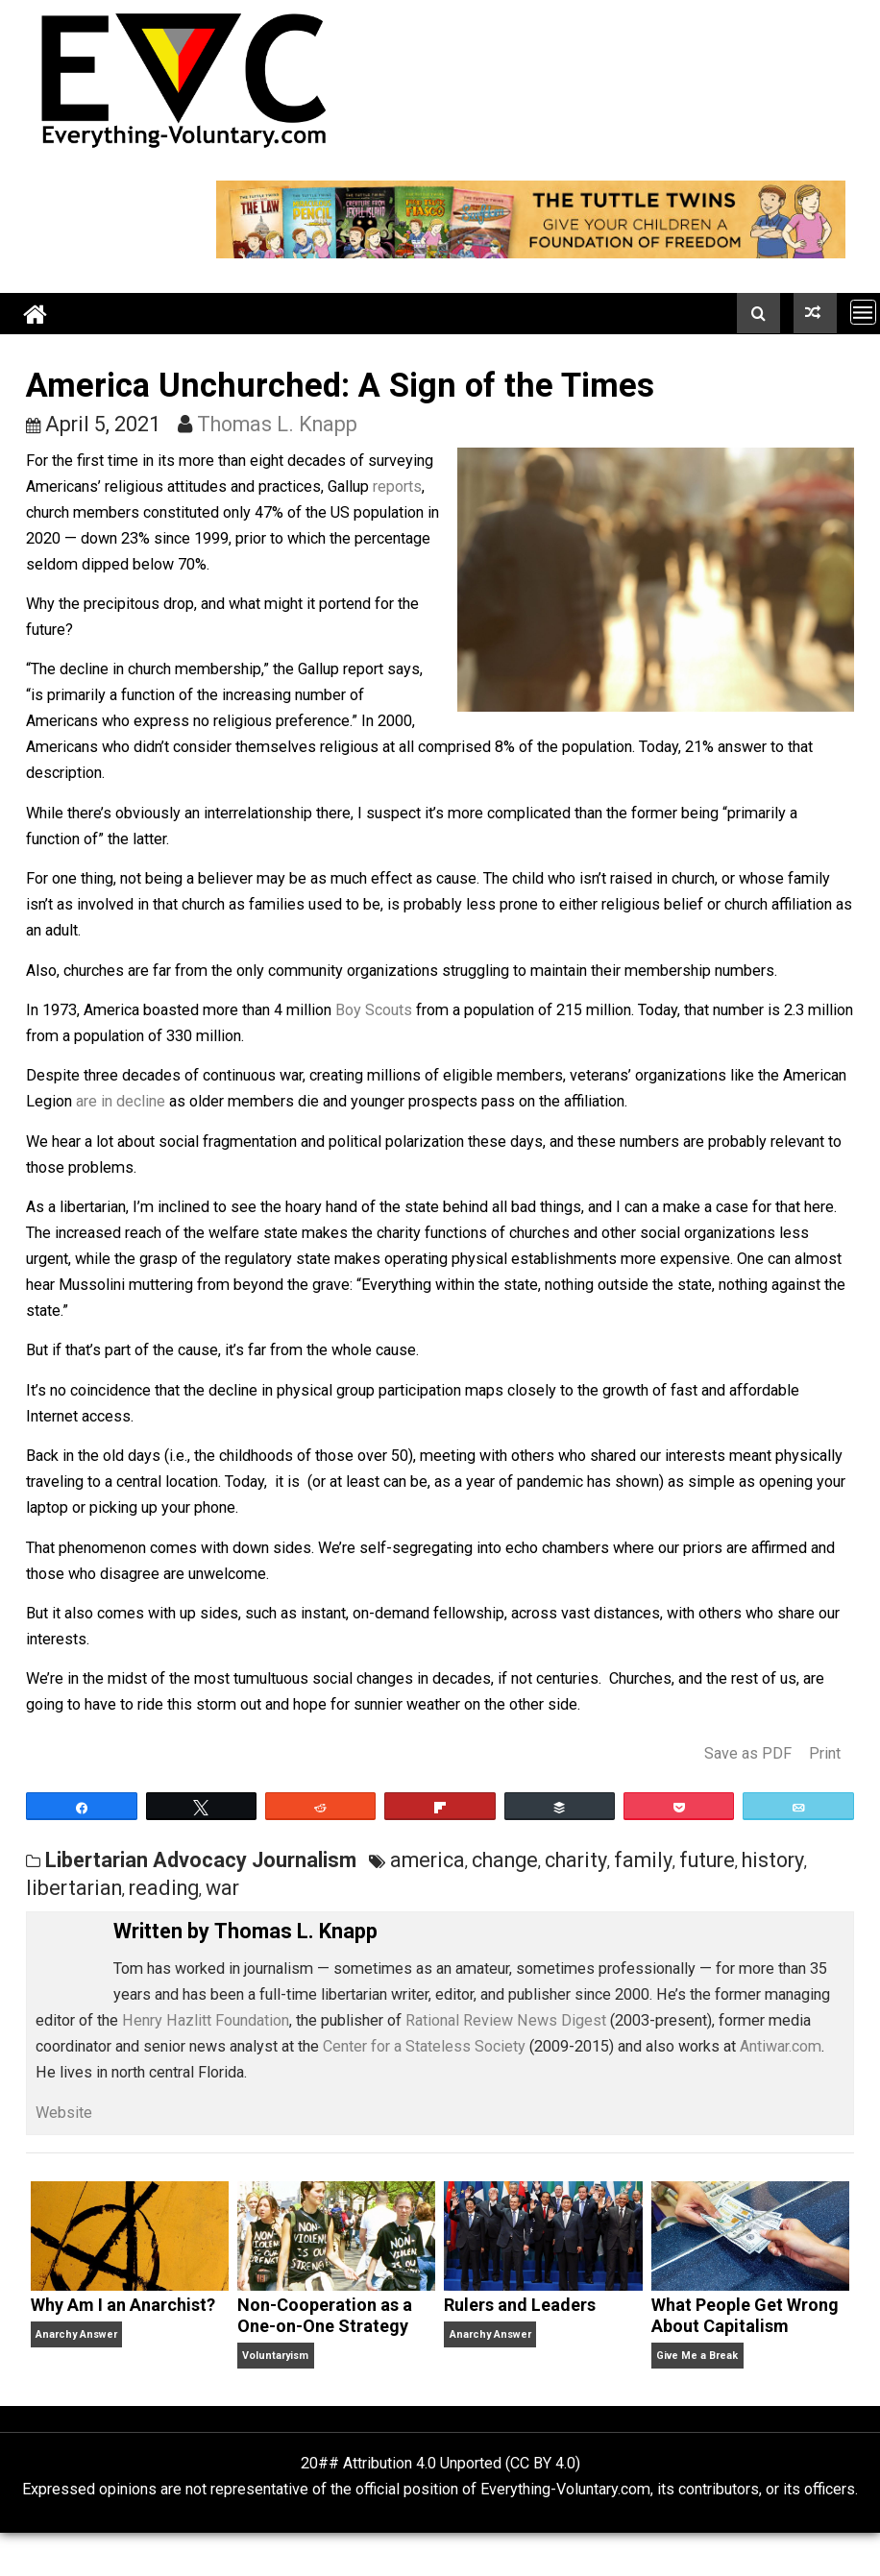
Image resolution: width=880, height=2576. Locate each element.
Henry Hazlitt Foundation (205, 2020)
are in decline (120, 1101)
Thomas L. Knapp (277, 424)
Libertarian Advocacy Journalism (200, 1860)
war (222, 1888)
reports (397, 486)
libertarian (74, 1888)
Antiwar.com (780, 2046)
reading (164, 1888)
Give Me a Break (697, 2355)
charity (576, 1860)
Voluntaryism (275, 2355)
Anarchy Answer (76, 2334)
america (427, 1860)
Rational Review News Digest (505, 2020)
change (505, 1860)
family (643, 1860)
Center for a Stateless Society (424, 2046)
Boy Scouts (373, 1010)
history (773, 1860)
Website (64, 2112)
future (707, 1860)
